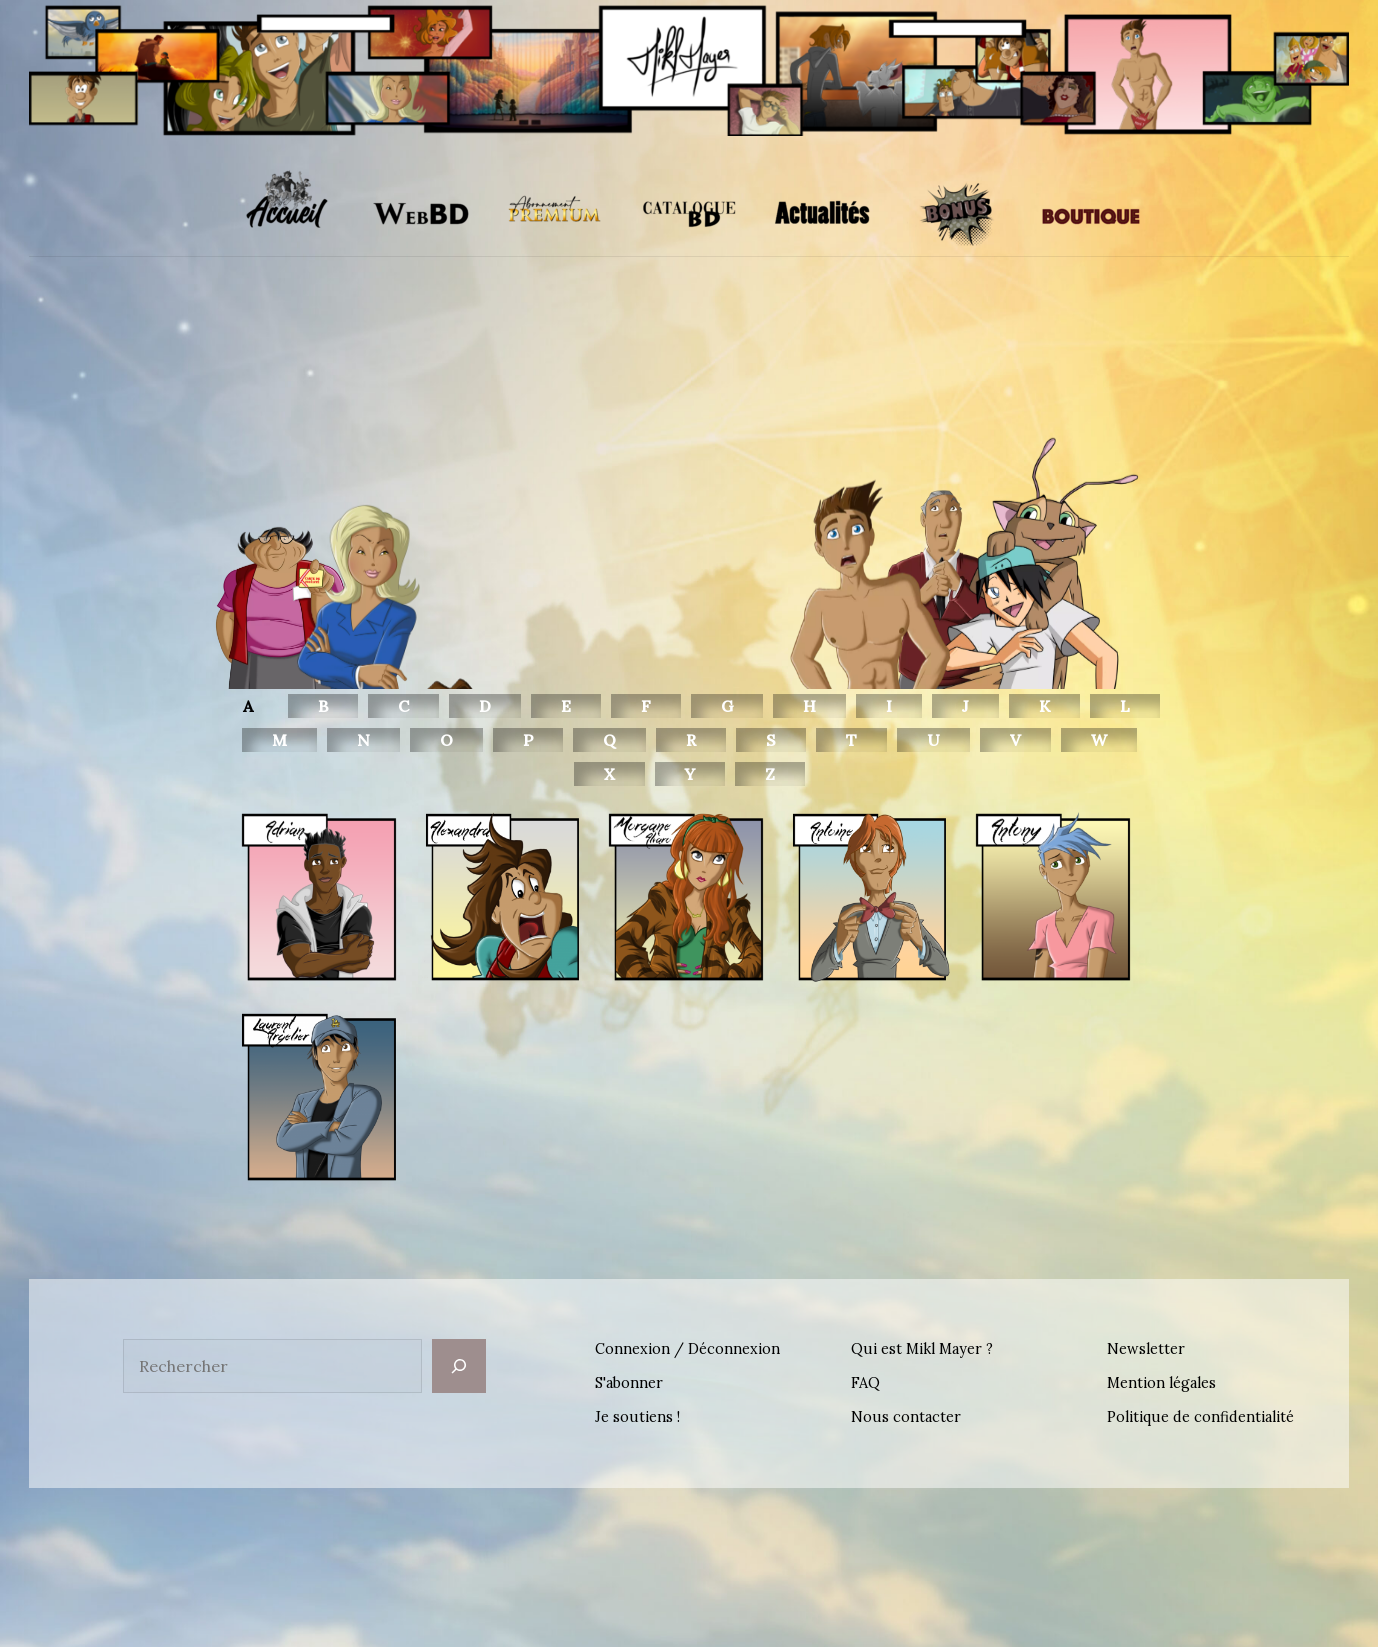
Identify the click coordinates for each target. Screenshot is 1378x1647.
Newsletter (1146, 1349)
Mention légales (1161, 1383)
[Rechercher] (459, 1366)
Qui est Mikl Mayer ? (922, 1349)
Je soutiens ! (637, 1417)
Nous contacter (906, 1417)
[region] (689, 508)
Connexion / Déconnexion (687, 1349)
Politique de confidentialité (1200, 1417)
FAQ (865, 1383)
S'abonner (629, 1383)
